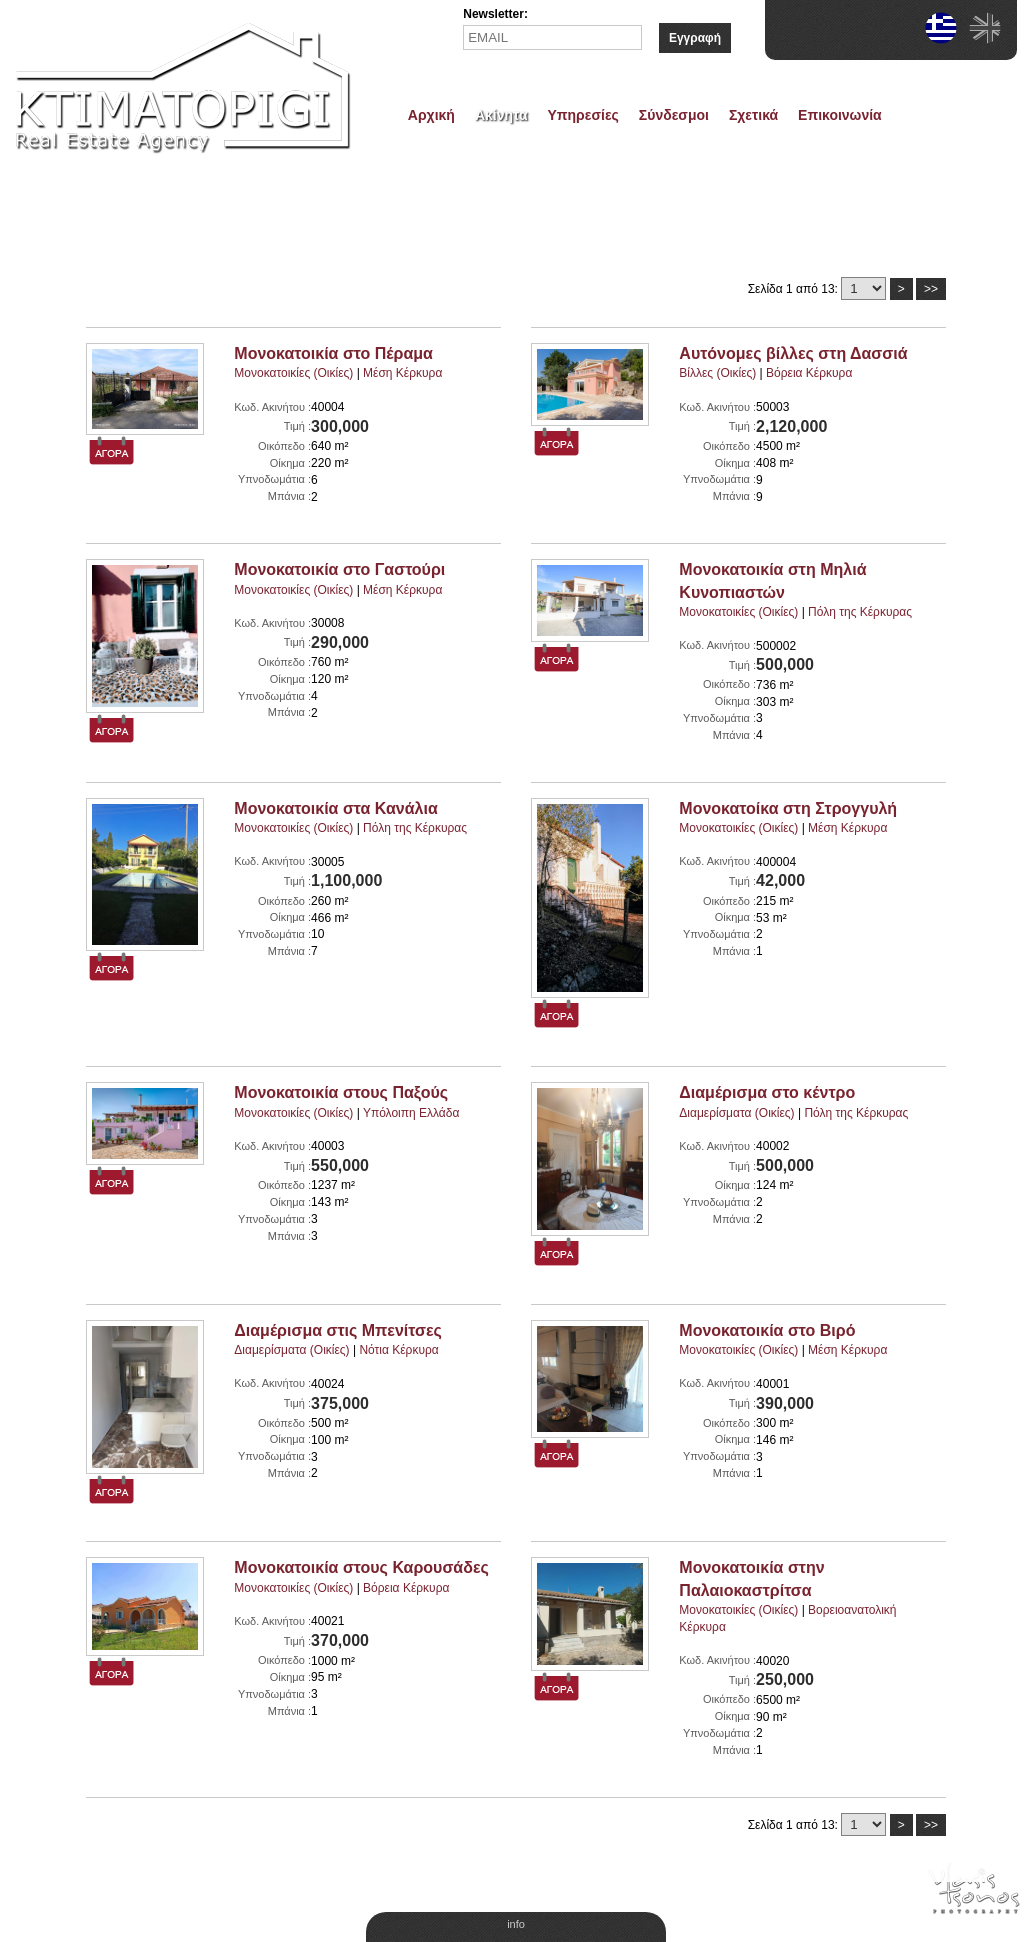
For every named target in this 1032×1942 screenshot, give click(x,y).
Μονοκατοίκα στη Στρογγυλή (788, 808)
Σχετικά (753, 115)
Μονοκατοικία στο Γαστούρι (339, 569)
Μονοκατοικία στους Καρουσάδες (361, 1567)
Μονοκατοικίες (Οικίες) (293, 373)
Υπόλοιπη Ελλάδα (411, 1113)
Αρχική (431, 115)
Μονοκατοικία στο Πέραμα (333, 353)
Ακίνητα (501, 115)
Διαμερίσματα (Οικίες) (736, 1113)
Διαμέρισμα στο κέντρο (767, 1092)
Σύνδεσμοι (674, 115)
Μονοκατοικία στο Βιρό (767, 1330)
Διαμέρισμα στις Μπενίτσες (338, 1330)
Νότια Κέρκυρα (398, 1350)
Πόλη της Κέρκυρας (860, 612)
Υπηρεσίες (583, 115)
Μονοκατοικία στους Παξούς (341, 1092)
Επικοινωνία (840, 115)
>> (931, 289)
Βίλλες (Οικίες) (717, 373)
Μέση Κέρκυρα (402, 373)
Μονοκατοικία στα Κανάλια (335, 808)
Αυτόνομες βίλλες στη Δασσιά (793, 353)
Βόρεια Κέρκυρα (809, 373)
